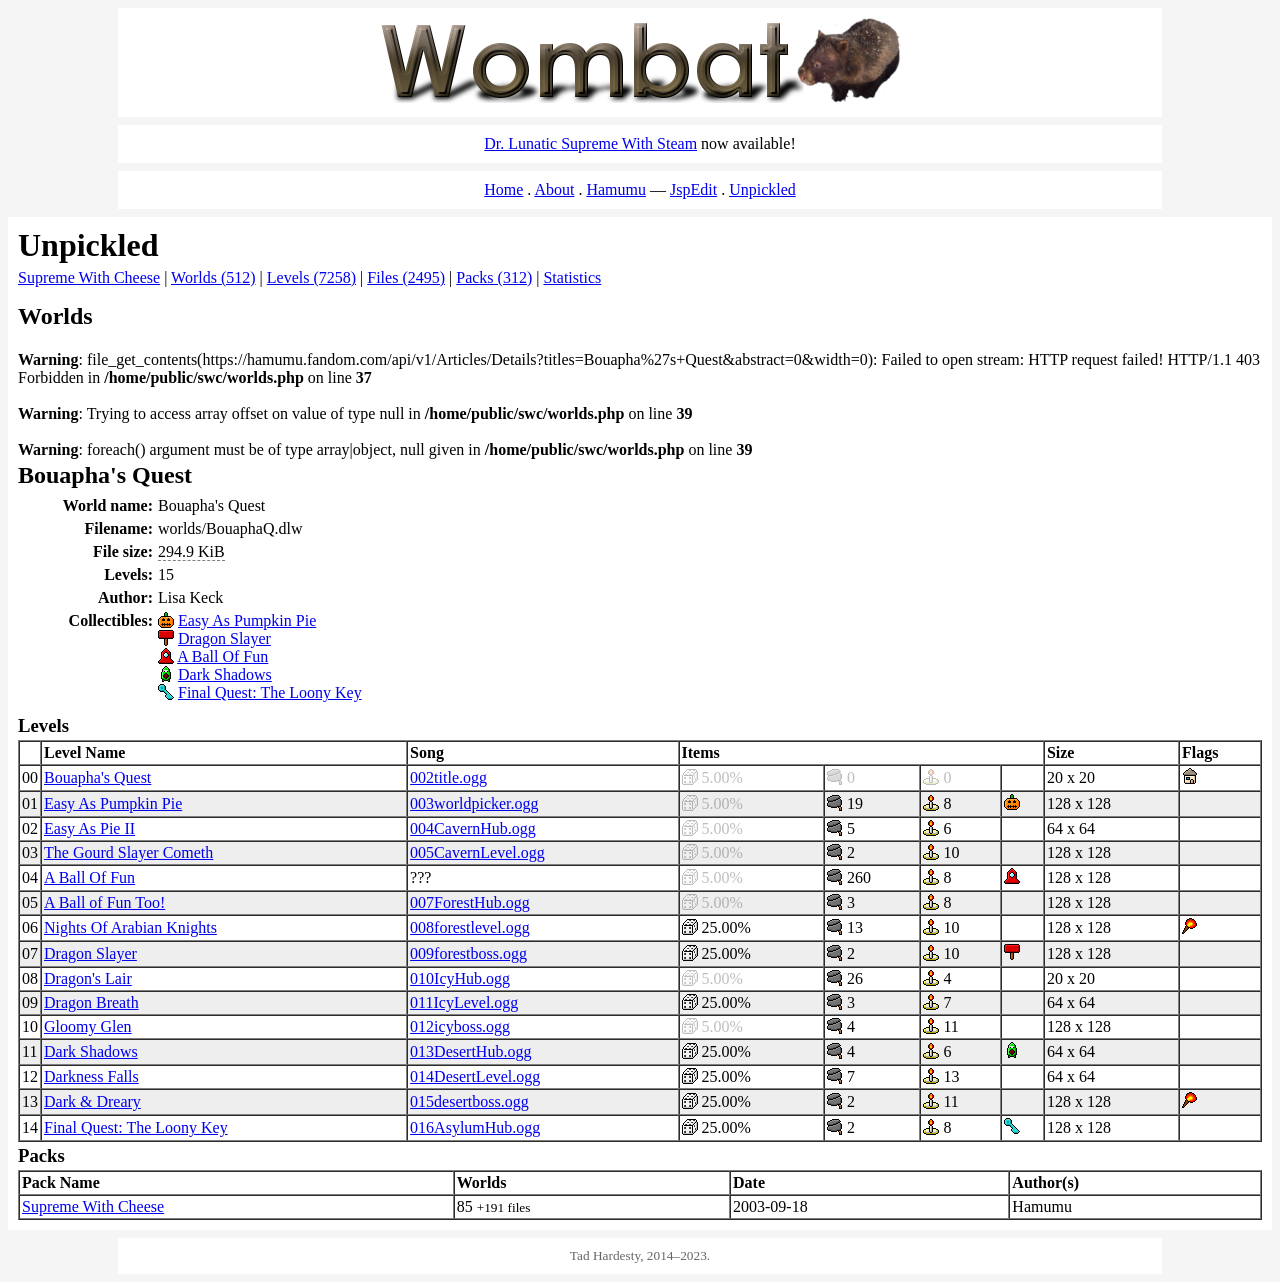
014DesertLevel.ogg (475, 1076)
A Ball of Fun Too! (104, 902)
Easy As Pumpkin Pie (247, 620)
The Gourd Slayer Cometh (128, 852)
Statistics (572, 277)
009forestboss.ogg (468, 953)
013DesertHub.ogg (470, 1051)
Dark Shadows (225, 674)
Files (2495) (406, 277)
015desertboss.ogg (469, 1101)
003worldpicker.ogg (474, 803)
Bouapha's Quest (97, 777)
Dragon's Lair (88, 978)
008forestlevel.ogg (470, 927)
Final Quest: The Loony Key (270, 692)
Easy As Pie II (89, 828)
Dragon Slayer (224, 638)
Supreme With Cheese (89, 277)
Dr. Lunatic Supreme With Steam (590, 143)
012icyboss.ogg (460, 1026)
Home (503, 189)
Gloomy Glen (88, 1026)
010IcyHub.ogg (460, 978)
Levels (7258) (311, 277)
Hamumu (616, 189)
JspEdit (693, 189)
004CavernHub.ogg (473, 828)
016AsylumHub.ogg (475, 1127)
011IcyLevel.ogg (464, 1002)
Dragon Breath (91, 1002)
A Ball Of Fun (222, 656)
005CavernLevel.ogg (477, 852)
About (554, 189)
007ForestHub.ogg (470, 902)
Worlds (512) (213, 277)
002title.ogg (448, 777)
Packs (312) (494, 277)
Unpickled (762, 189)
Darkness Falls (91, 1076)
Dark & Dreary (92, 1101)
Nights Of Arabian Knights (130, 927)
